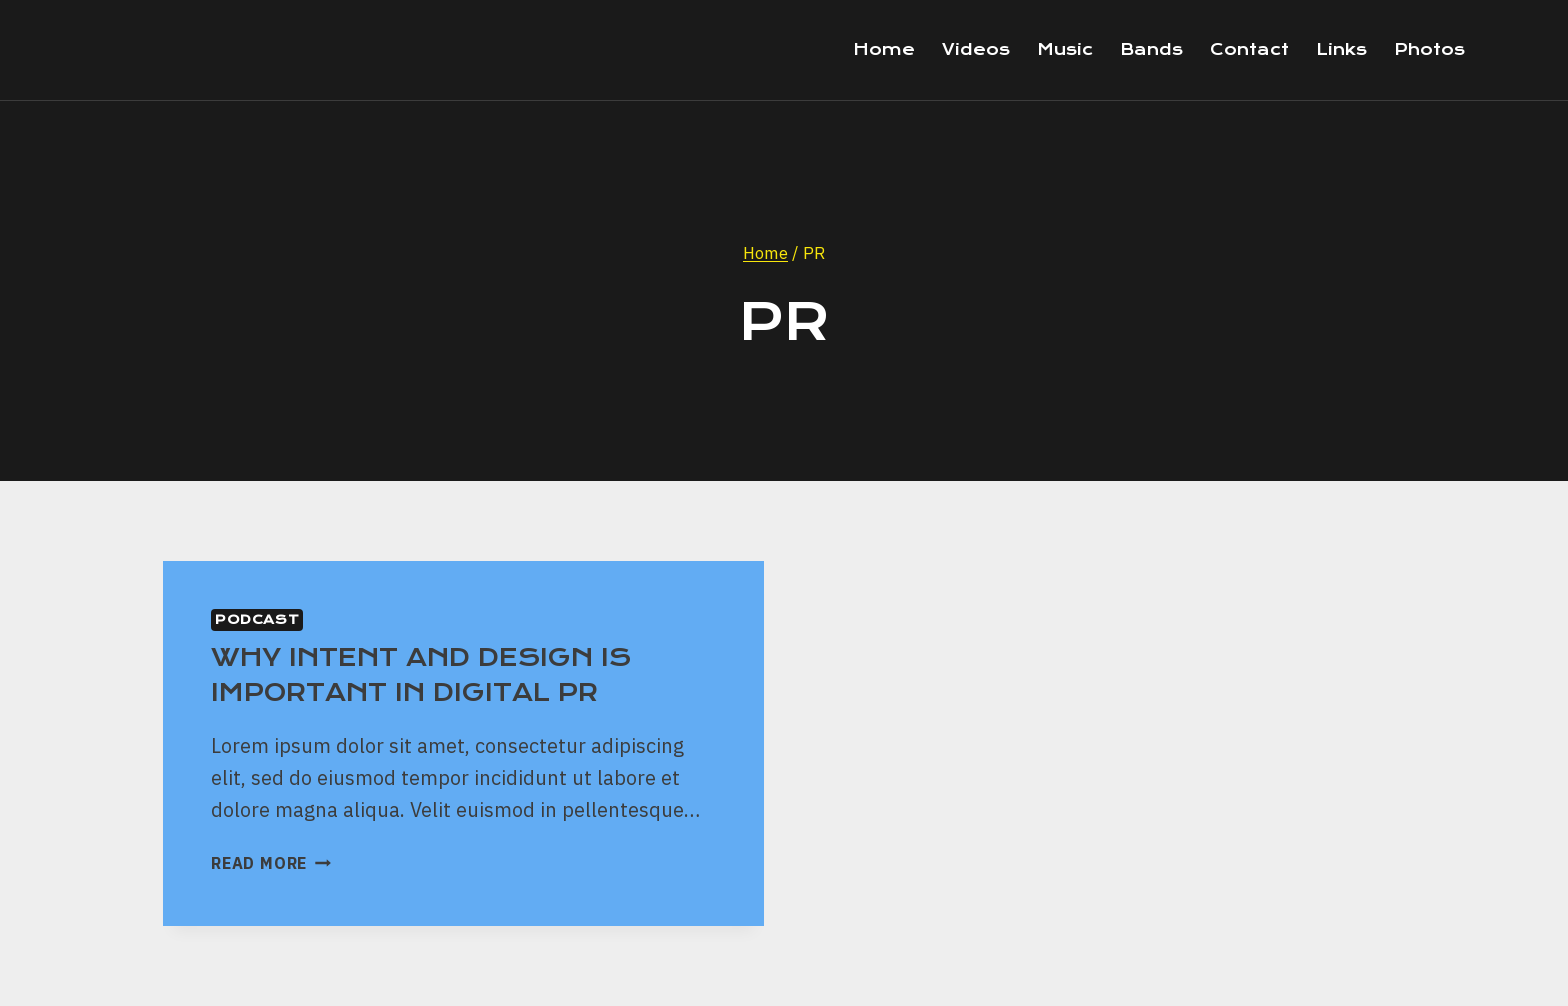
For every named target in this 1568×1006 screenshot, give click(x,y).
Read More (271, 863)
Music (1065, 49)
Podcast (257, 619)
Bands (1151, 49)
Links (1341, 49)
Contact (1249, 49)
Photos (1429, 49)
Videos (976, 49)
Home (884, 49)
